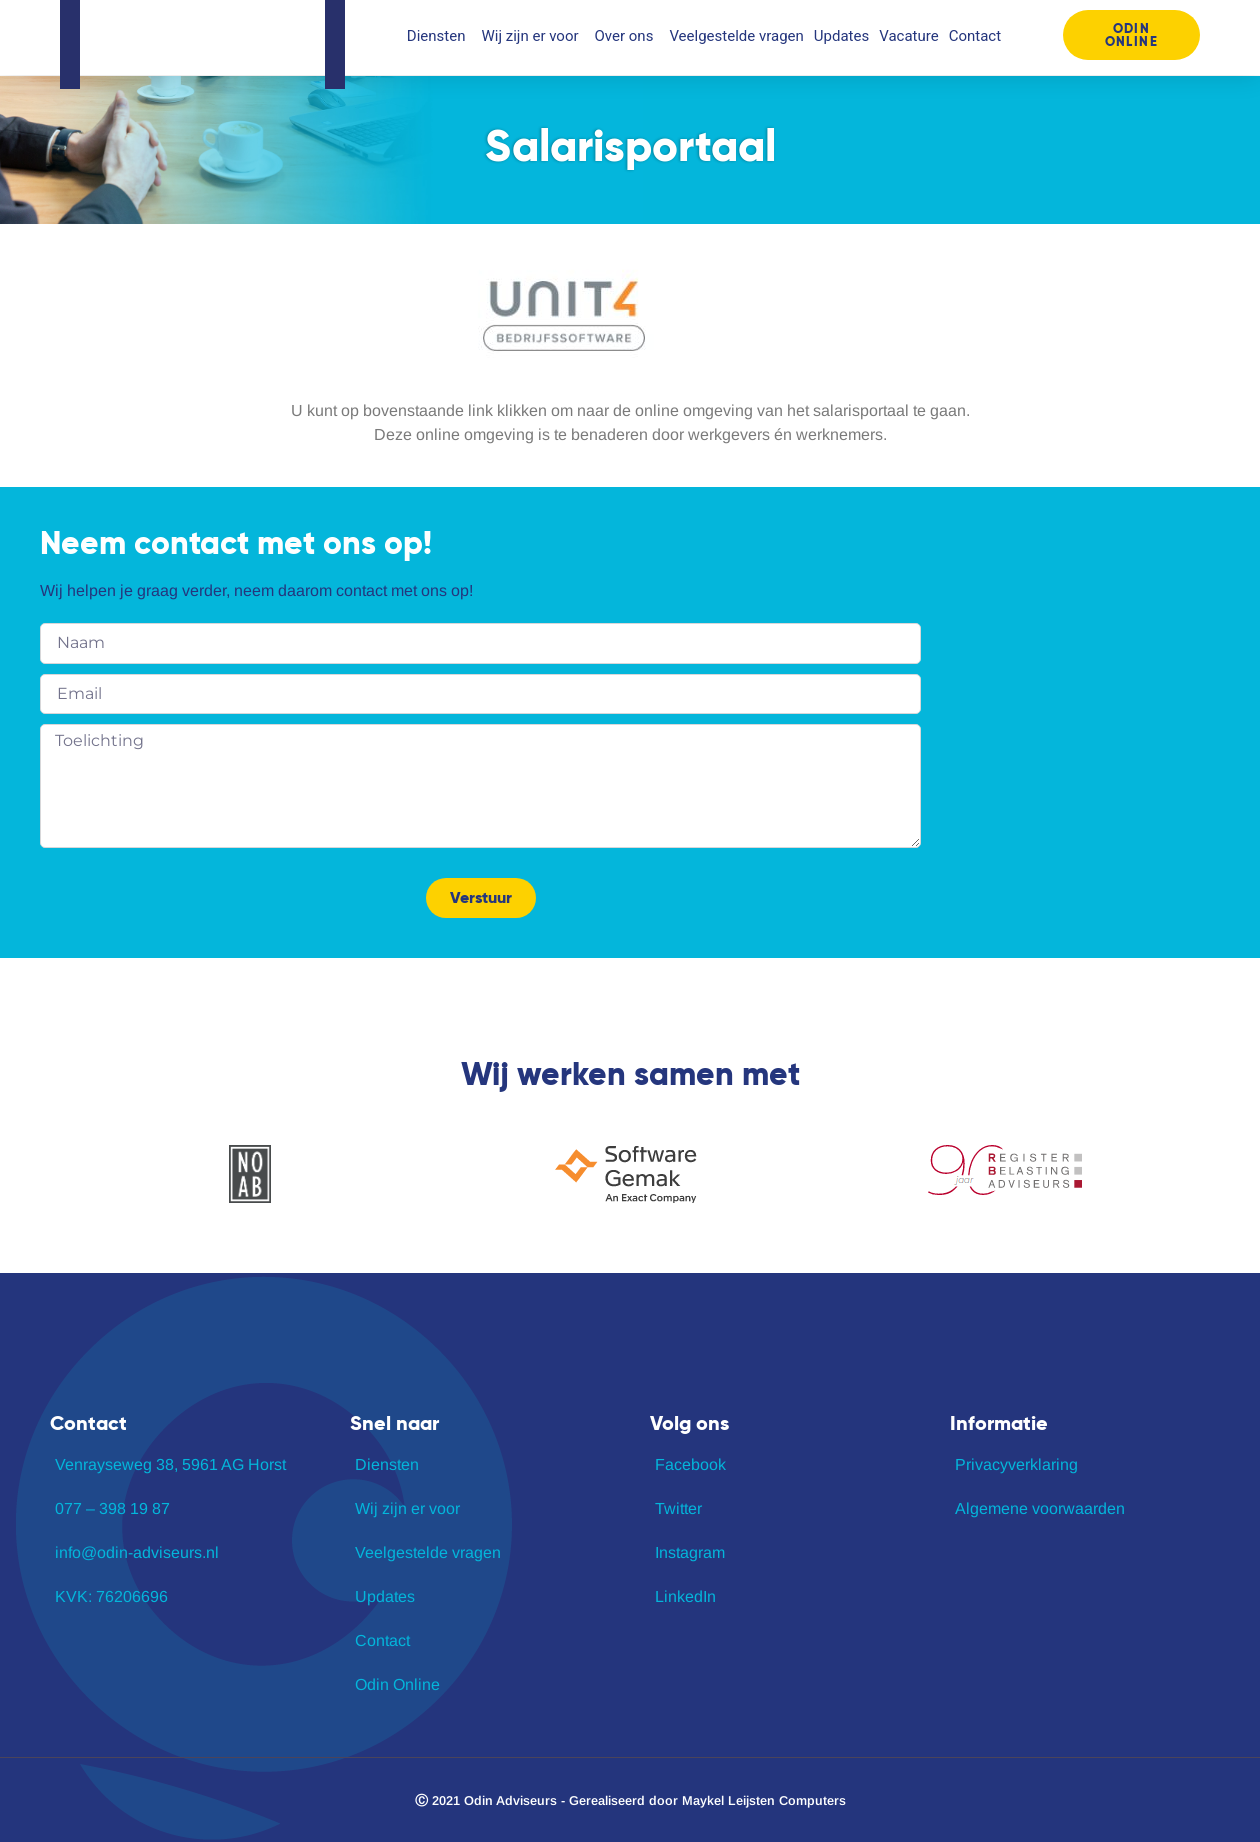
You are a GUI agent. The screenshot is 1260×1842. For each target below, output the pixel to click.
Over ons (627, 36)
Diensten (439, 36)
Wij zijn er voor (532, 36)
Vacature (908, 36)
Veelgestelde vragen (736, 36)
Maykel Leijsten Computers (764, 1800)
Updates (841, 36)
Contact (975, 36)
